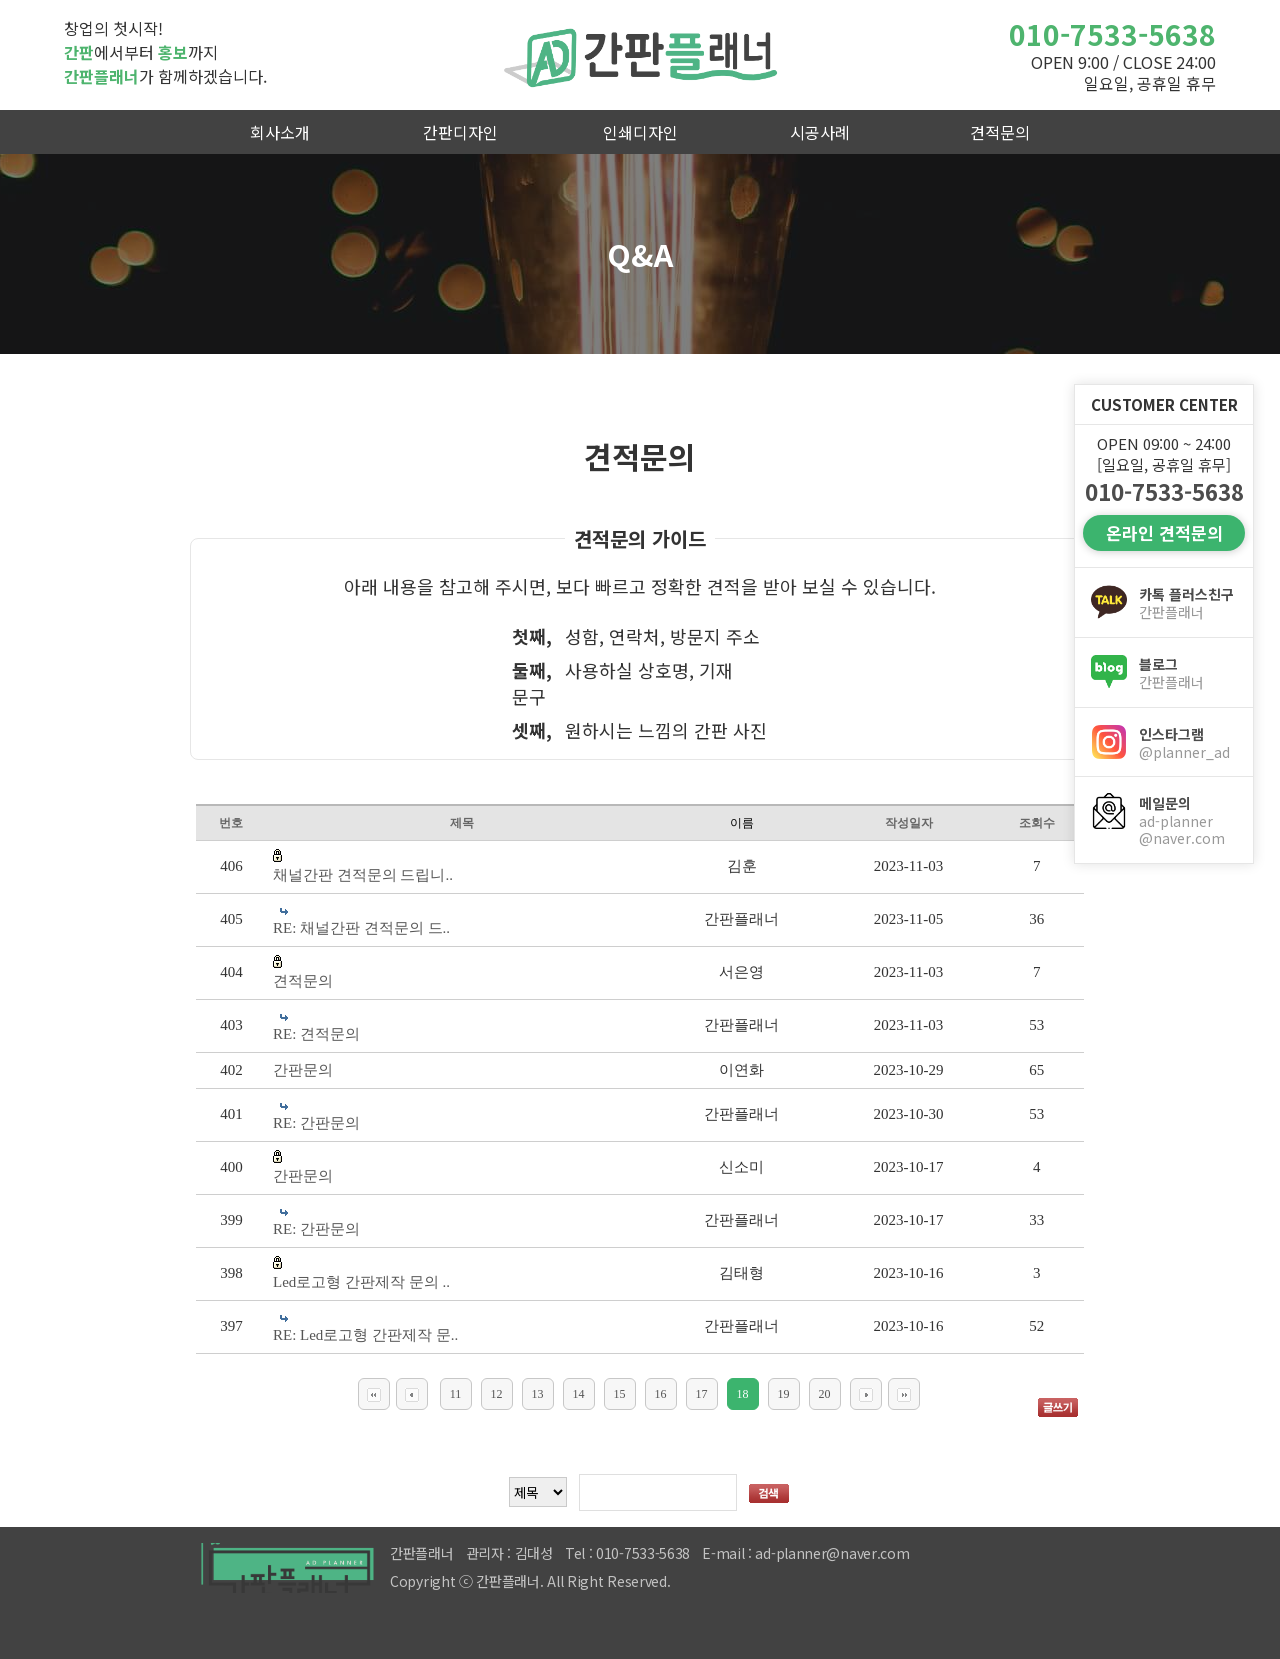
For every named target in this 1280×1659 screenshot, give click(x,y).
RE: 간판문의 (316, 1123)
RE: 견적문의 (316, 1034)
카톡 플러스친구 (1188, 603)
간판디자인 (460, 132)
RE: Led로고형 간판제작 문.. (365, 1335)
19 (784, 1394)
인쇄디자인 (640, 132)
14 (579, 1394)
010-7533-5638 (1112, 34)
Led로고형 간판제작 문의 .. (361, 1282)
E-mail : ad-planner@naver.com (805, 1553)
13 (538, 1394)
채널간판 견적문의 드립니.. (363, 875)
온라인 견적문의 (1164, 532)
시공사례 (820, 132)
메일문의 (1188, 820)
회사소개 (280, 132)
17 (702, 1394)
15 (620, 1394)
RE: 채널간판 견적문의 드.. (361, 928)
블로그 (1188, 673)
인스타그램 (1188, 743)
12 (497, 1394)
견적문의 (1000, 132)
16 (661, 1394)
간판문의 (303, 1070)
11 (456, 1394)
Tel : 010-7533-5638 (627, 1553)
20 (825, 1394)
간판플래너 (640, 55)
